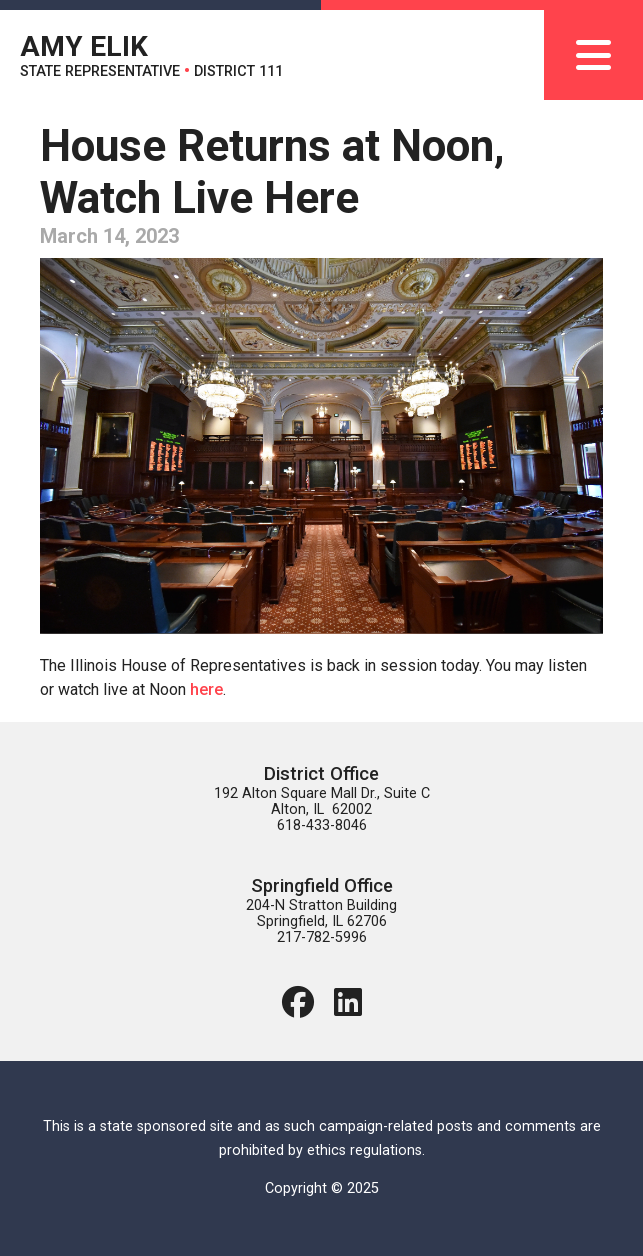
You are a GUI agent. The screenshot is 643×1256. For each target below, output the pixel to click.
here (206, 689)
